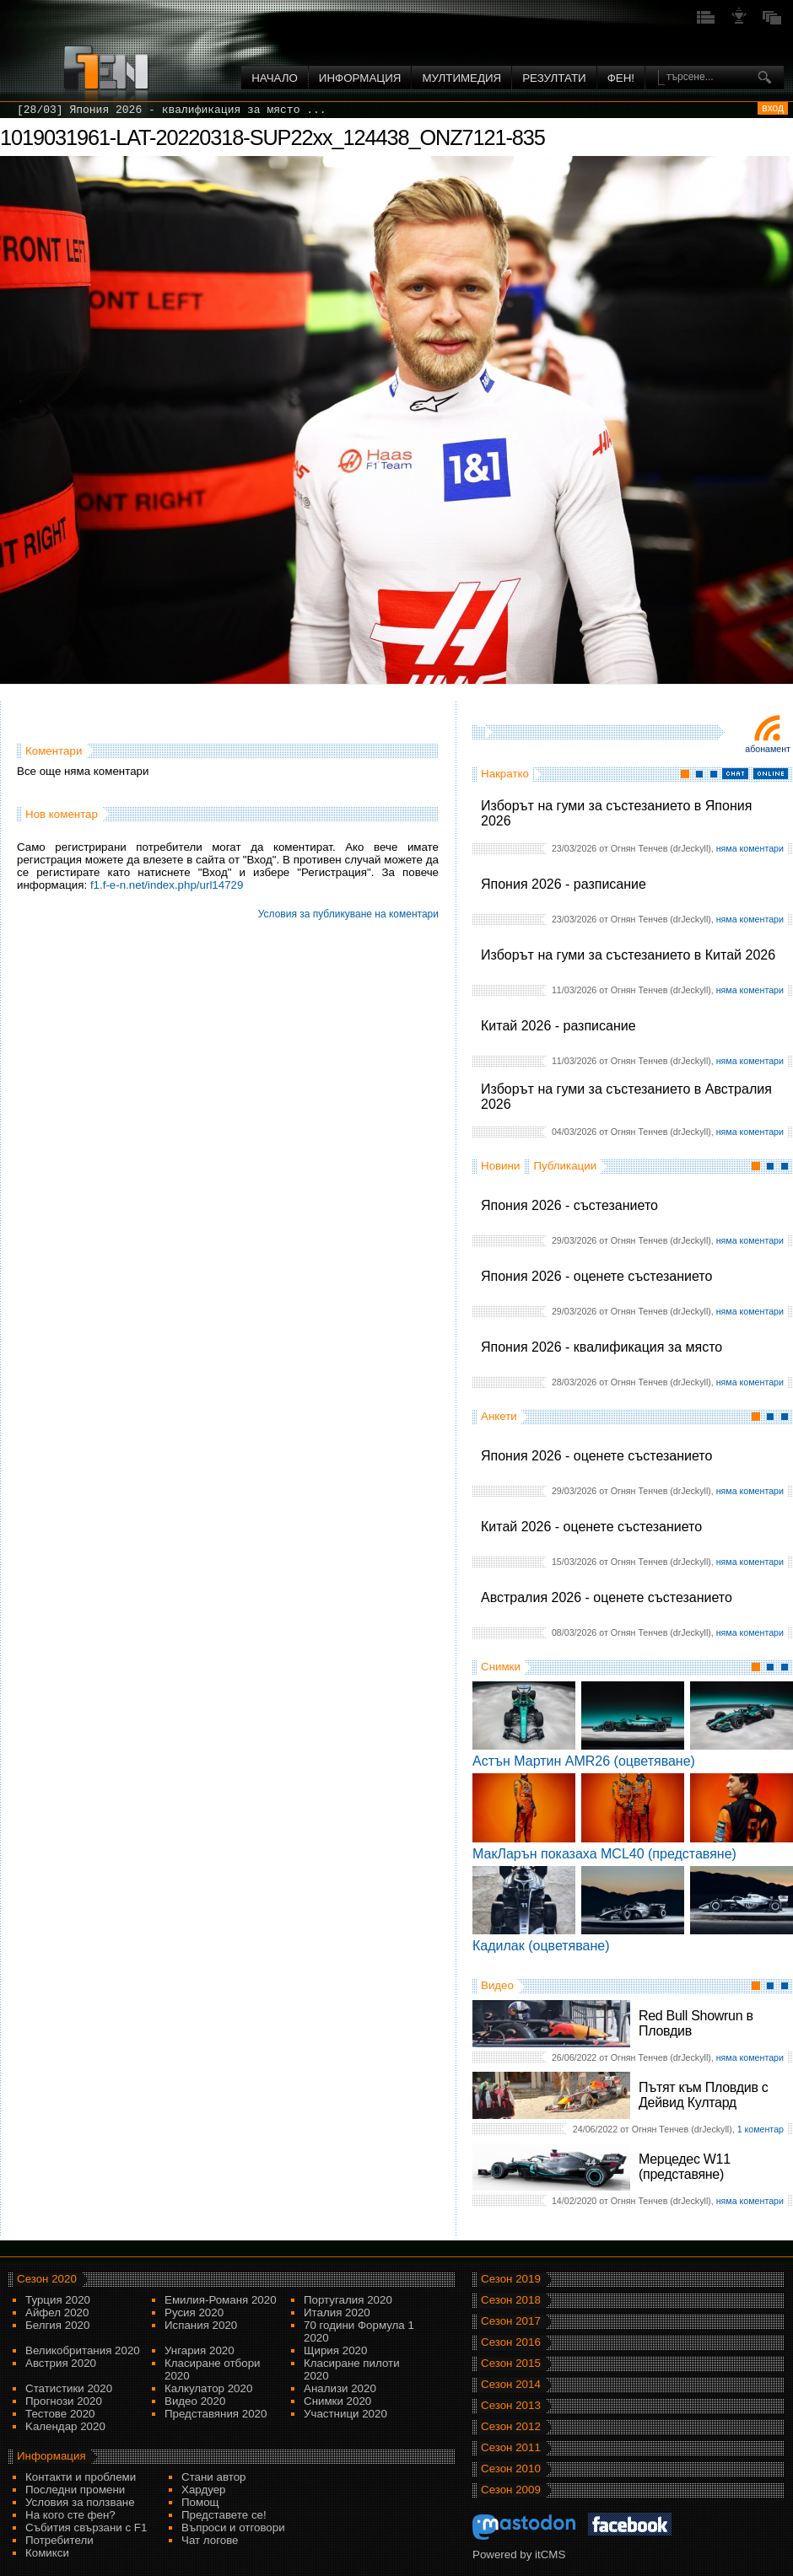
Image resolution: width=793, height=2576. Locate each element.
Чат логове (209, 2540)
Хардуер (203, 2489)
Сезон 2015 (511, 2363)
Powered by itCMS (518, 2554)
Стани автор (213, 2477)
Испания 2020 (201, 2325)
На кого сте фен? (70, 2515)
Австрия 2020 (60, 2363)
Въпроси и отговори (233, 2527)
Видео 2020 (195, 2401)
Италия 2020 (337, 2312)
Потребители (59, 2540)
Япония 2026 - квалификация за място (601, 1347)
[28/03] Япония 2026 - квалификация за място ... (171, 110)
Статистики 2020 (68, 2388)
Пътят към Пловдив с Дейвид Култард (703, 2095)
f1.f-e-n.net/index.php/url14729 (167, 885)
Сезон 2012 (511, 2426)
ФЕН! (620, 78)
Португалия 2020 (348, 2300)
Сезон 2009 (511, 2489)
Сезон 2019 (511, 2278)
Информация (360, 78)
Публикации (564, 1165)
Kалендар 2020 (65, 2426)
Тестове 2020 (60, 2413)
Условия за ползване (80, 2502)
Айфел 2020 (57, 2312)
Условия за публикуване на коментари (348, 914)
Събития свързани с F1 (86, 2527)
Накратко (505, 773)
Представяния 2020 (216, 2413)
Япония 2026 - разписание (563, 884)
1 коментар (760, 2129)
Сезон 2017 (511, 2321)
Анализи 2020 (340, 2388)
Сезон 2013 (511, 2405)
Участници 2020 (345, 2413)
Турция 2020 (57, 2300)
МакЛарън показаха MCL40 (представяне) (604, 1854)
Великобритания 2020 (82, 2350)
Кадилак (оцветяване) (541, 1946)
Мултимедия (461, 78)
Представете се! (224, 2515)
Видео (497, 1985)
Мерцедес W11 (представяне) (685, 2166)
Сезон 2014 (511, 2384)
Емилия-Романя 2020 (221, 2300)
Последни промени (75, 2489)
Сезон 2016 (511, 2342)
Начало (274, 78)
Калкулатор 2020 (208, 2388)
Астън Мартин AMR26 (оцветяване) (583, 1761)
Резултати (553, 78)
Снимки (501, 1666)
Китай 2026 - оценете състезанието (591, 1526)
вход (773, 108)
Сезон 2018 (511, 2300)
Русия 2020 (194, 2312)
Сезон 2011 (511, 2447)
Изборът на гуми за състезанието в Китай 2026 (628, 955)
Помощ (200, 2502)
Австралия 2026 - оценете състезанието (606, 1597)
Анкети (499, 1416)
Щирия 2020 (335, 2350)
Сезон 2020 (47, 2278)
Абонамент (767, 749)
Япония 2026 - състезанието (569, 1205)
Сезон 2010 (511, 2468)
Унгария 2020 (200, 2350)
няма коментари (750, 848)
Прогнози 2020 (63, 2401)
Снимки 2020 (337, 2401)
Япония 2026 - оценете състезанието (596, 1276)
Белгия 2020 (57, 2325)
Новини (500, 1165)
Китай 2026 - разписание (558, 1026)
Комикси (47, 2552)
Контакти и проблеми (80, 2477)
